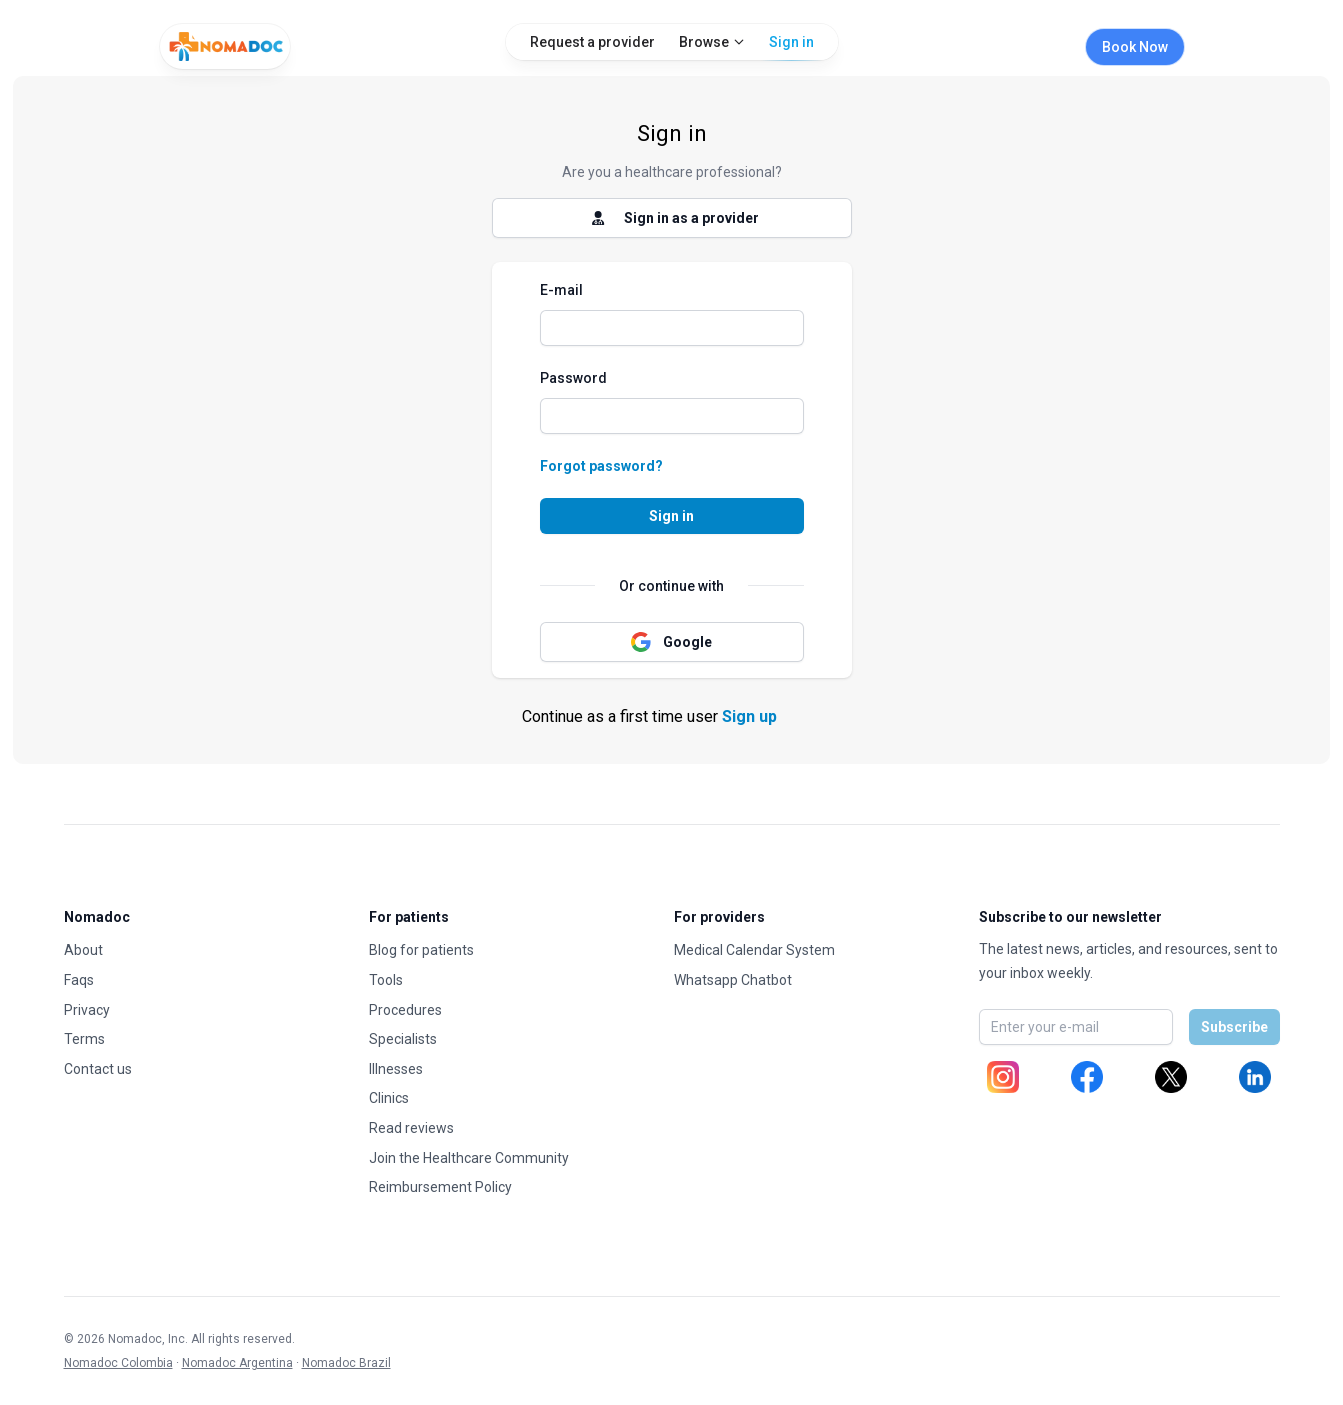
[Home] (225, 46)
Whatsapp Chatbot (733, 980)
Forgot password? (601, 466)
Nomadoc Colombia (118, 1363)
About (83, 950)
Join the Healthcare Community (469, 1158)
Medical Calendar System (754, 950)
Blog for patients (421, 950)
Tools (386, 980)
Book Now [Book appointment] (1135, 47)
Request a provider (592, 42)
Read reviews (411, 1128)
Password (573, 378)
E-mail (561, 290)
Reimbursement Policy (440, 1187)
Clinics (389, 1098)
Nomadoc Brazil (346, 1363)
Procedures (405, 1010)
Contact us (98, 1069)
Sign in (791, 47)
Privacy (87, 1010)
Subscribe (1234, 1027)
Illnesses (396, 1069)
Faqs (79, 980)
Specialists (403, 1039)
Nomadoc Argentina (237, 1363)
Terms (84, 1039)
